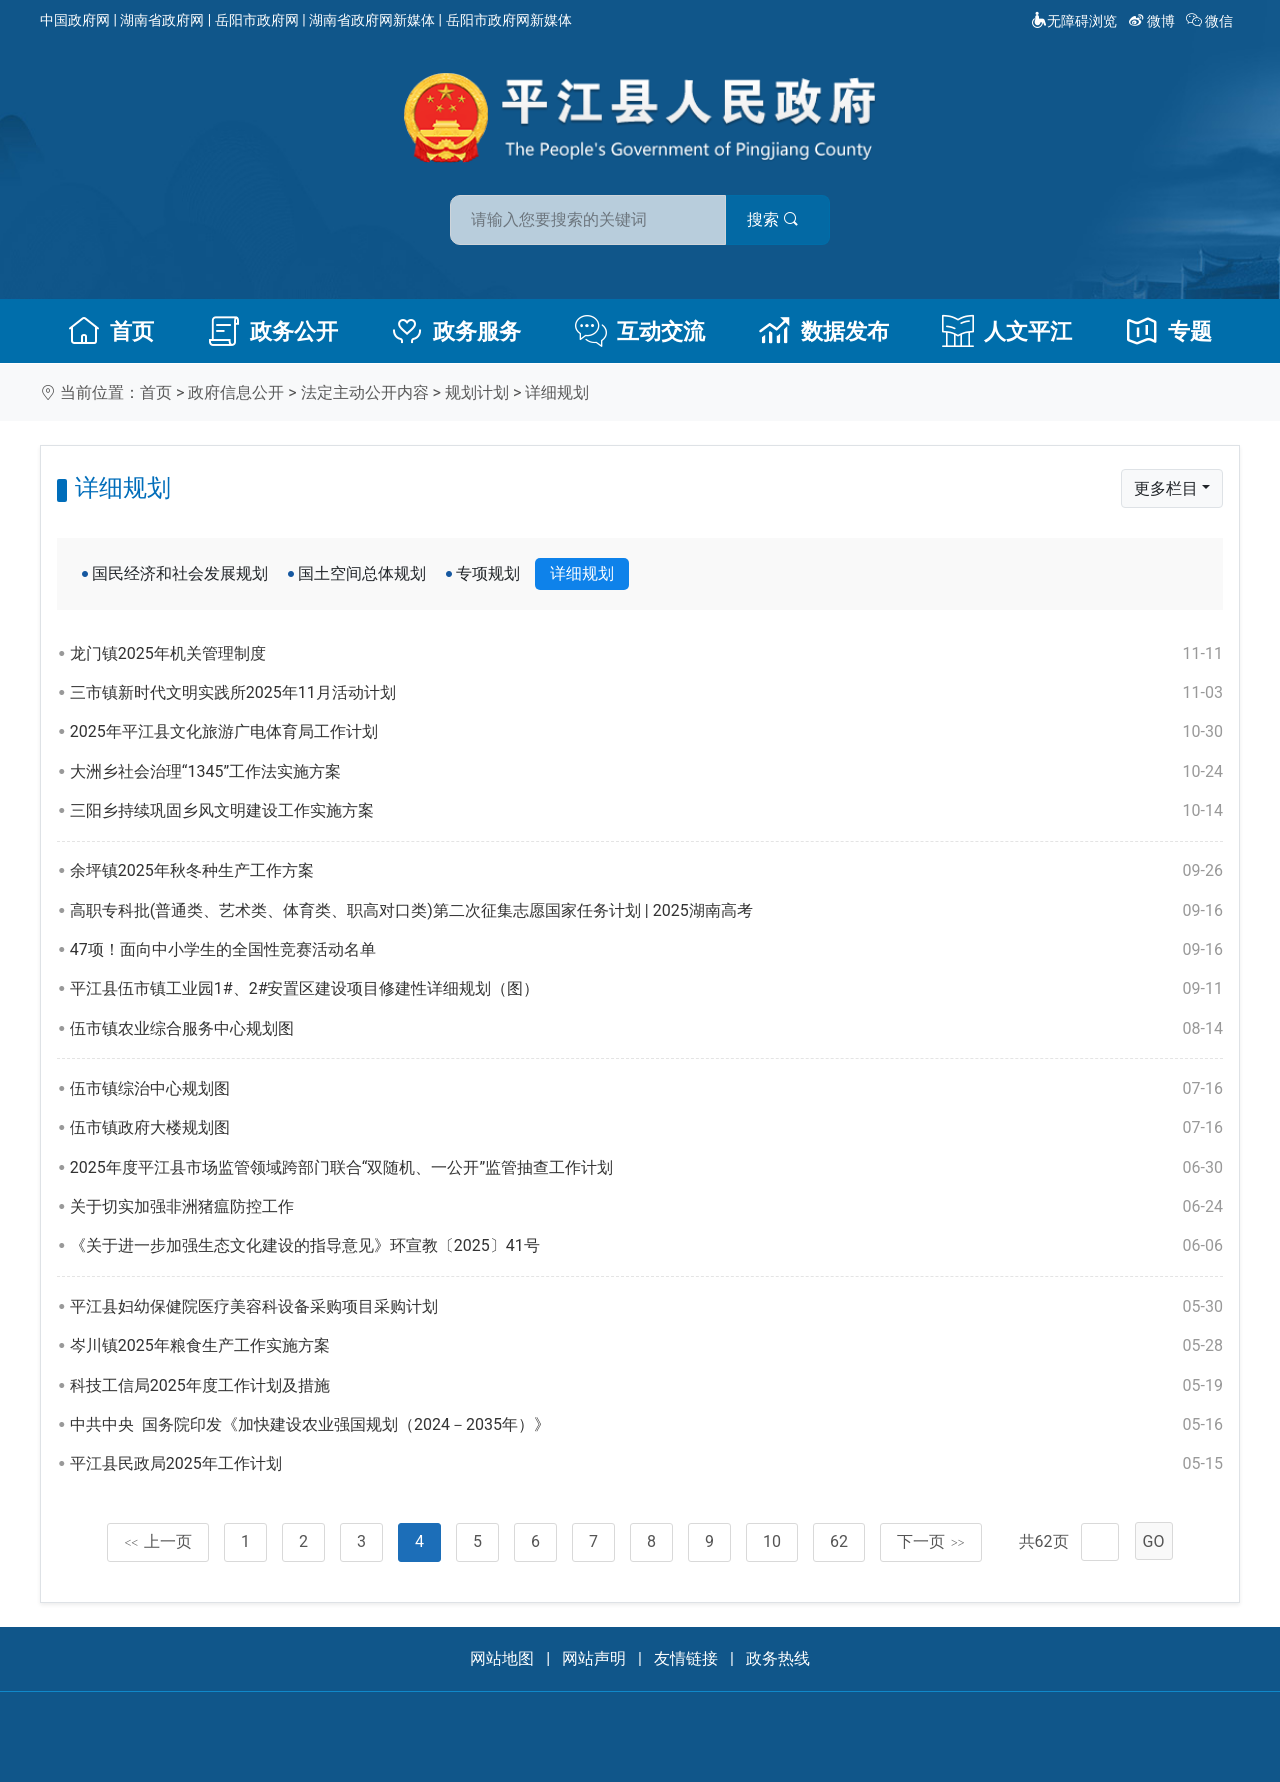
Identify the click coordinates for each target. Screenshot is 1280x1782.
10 (772, 1541)
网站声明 (594, 1658)
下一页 (931, 1541)
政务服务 (456, 331)
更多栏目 (1166, 488)
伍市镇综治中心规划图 (646, 1089)
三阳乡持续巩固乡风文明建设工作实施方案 (646, 811)
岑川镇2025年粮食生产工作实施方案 (646, 1346)
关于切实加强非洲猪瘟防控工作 (646, 1207)
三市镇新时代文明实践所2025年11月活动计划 (646, 693)
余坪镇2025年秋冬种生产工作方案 (646, 871)
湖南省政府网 (162, 20)
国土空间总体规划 (362, 573)
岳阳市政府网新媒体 (509, 20)
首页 (111, 331)
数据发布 (824, 331)
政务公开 (273, 331)
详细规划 (557, 392)
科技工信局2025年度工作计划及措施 (646, 1386)
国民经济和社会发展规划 (180, 573)
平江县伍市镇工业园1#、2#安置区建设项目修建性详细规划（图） (646, 989)
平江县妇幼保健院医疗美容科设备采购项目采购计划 (646, 1307)
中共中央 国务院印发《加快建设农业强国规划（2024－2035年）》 (646, 1425)
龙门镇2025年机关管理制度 (646, 654)
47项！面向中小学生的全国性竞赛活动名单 (646, 950)
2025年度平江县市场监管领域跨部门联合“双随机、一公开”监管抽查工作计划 (646, 1168)
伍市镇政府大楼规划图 (646, 1128)
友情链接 (686, 1658)
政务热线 (778, 1658)
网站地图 (502, 1658)
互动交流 (640, 331)
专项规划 (488, 573)
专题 (1169, 331)
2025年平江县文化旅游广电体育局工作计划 (646, 732)
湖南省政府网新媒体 (372, 20)
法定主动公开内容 (365, 392)
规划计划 (477, 392)
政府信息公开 (236, 392)
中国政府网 (75, 20)
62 (839, 1541)
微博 (1153, 21)
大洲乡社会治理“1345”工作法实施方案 (646, 772)
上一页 (158, 1541)
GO (1154, 1541)
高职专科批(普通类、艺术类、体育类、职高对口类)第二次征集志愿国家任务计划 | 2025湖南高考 (646, 911)
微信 (1211, 21)
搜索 (783, 218)
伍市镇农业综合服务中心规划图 (646, 1029)
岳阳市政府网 (257, 20)
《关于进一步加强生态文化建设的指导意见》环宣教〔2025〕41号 (646, 1246)
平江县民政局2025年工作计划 (646, 1464)
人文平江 (1007, 331)
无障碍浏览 (1074, 21)
